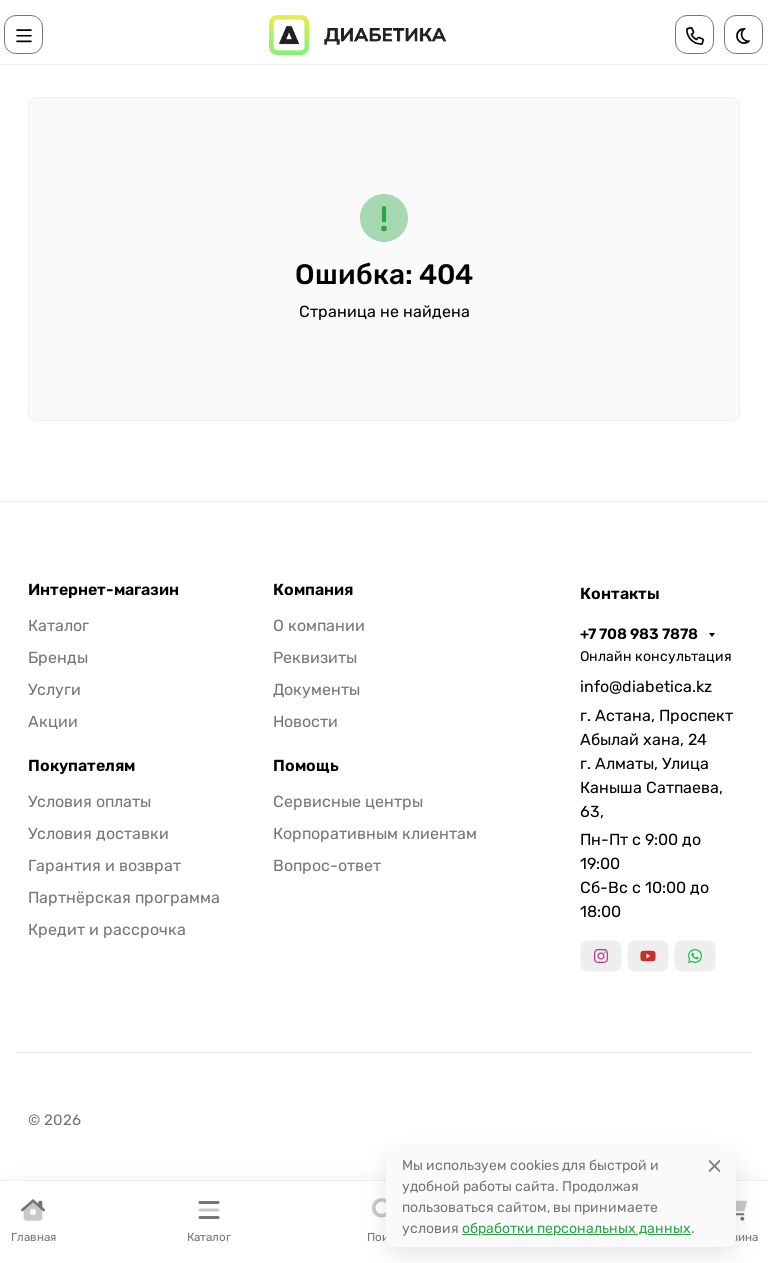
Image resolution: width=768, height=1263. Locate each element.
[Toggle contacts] (695, 34)
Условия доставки (98, 833)
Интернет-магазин (103, 590)
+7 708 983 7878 (640, 634)
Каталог (58, 625)
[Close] (714, 1165)
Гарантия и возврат (104, 865)
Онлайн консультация (656, 656)
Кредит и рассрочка (107, 929)
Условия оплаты (89, 801)
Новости (305, 721)
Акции (53, 721)
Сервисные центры (348, 801)
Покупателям (81, 766)
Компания (313, 590)
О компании (319, 625)
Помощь (306, 766)
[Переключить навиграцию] (24, 34)
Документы (316, 689)
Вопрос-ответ (327, 865)
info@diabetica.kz (646, 686)
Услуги (54, 689)
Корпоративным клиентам (375, 833)
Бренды (58, 657)
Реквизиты (315, 657)
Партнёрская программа (124, 897)
